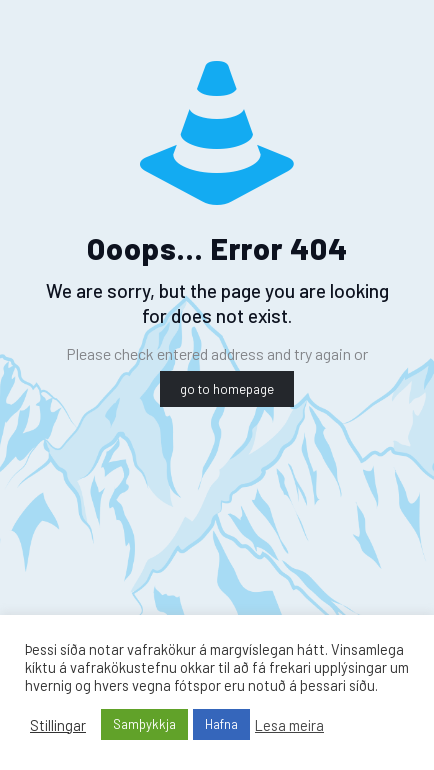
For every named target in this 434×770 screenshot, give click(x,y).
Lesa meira (289, 725)
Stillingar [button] (58, 725)
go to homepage (227, 389)
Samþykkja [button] (144, 724)
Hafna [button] (221, 724)
